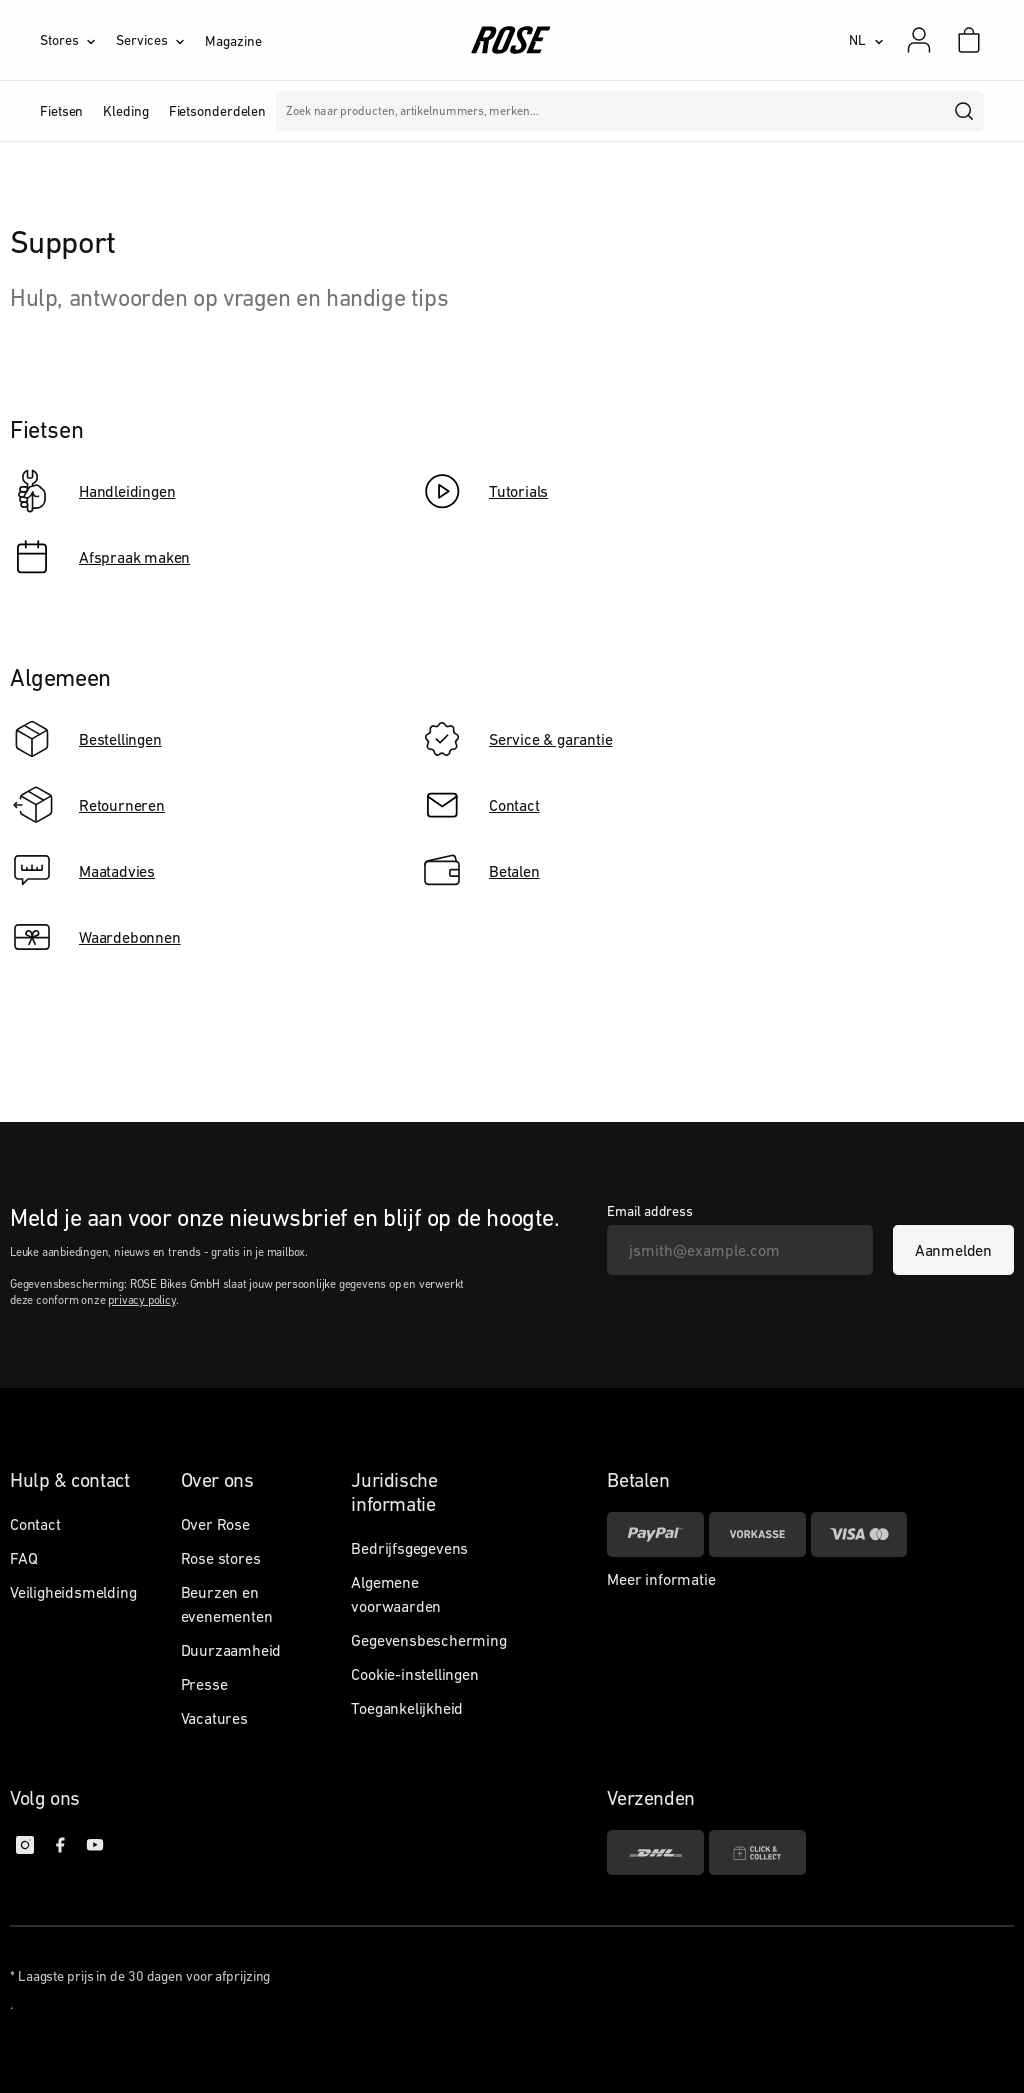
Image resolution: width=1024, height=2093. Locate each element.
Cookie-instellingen (414, 1674)
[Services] (160, 40)
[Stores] (78, 40)
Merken (473, 111)
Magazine (233, 41)
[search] (965, 111)
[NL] (866, 40)
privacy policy (141, 1300)
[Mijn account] (919, 40)
